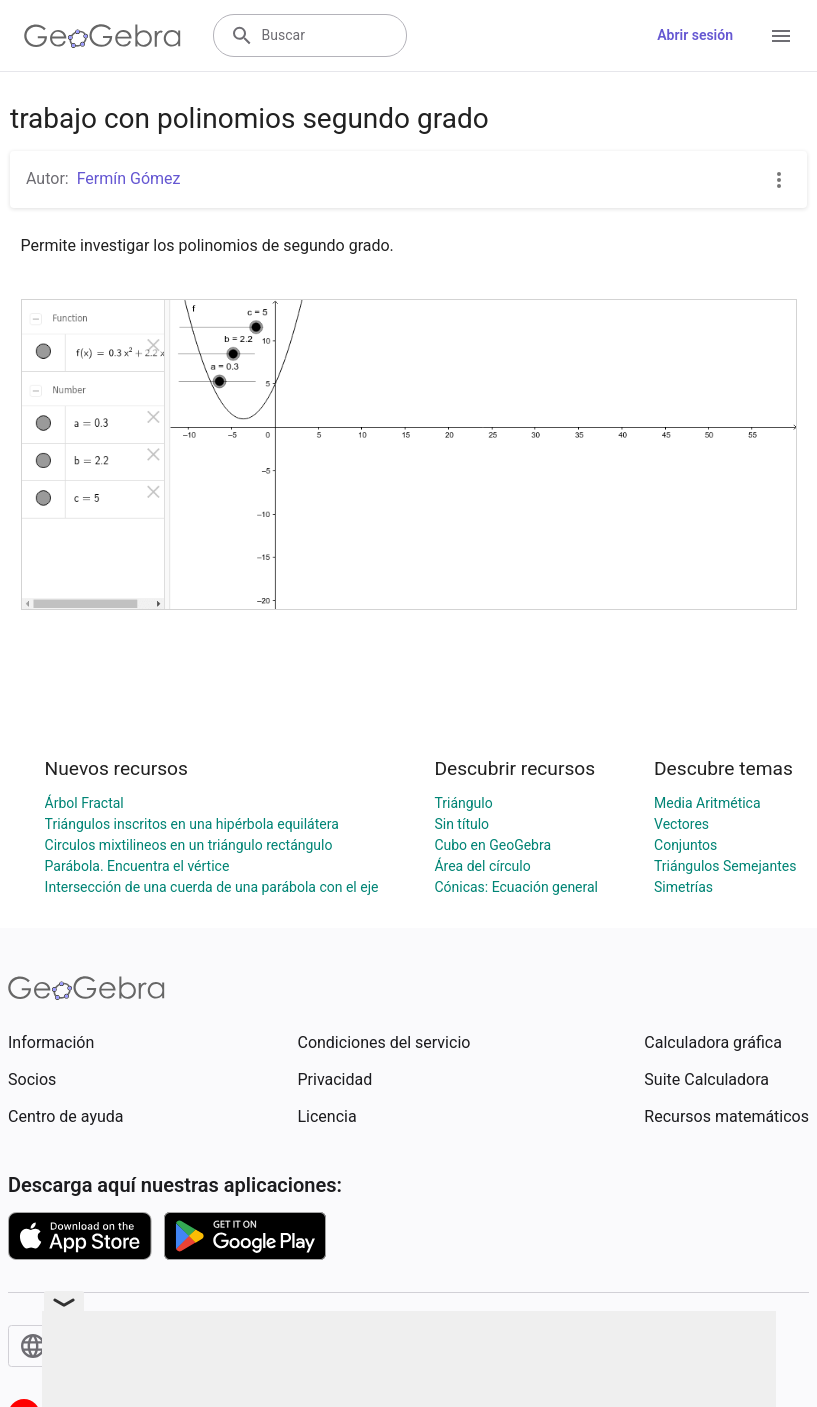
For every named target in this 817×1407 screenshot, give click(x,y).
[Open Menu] (781, 36)
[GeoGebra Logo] (102, 36)
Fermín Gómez (129, 178)
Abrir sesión (695, 35)
